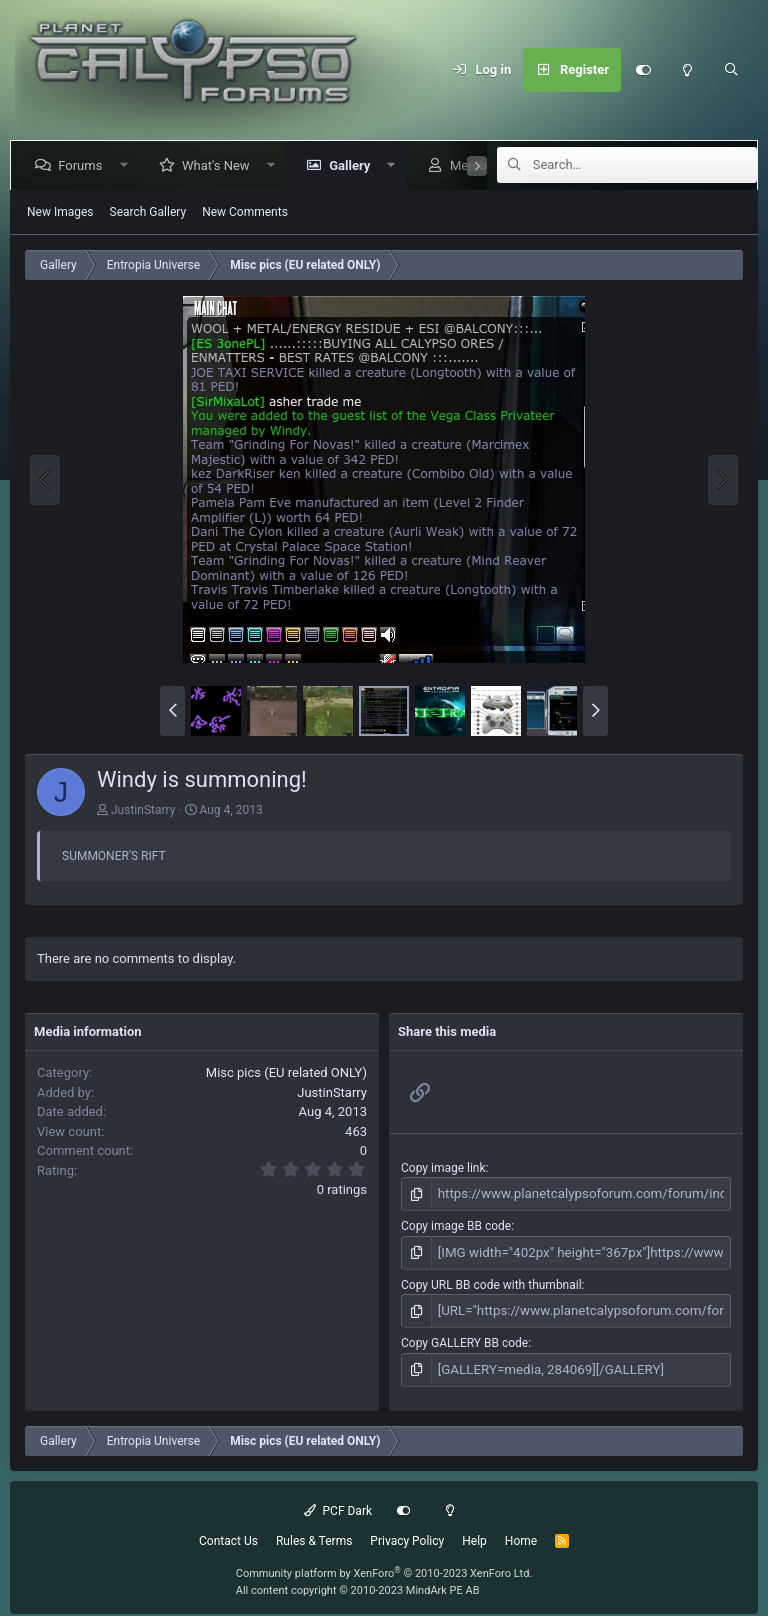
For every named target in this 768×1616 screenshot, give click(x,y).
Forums (84, 165)
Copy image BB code (456, 1224)
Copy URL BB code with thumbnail (491, 1281)
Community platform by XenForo (384, 1565)
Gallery (353, 165)
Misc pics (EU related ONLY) (286, 1072)
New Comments (245, 212)
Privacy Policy (407, 1533)
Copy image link (443, 1168)
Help (474, 1533)
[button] (127, 165)
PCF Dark (338, 1503)
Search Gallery (148, 212)
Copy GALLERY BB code (464, 1337)
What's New (220, 165)
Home (521, 1533)
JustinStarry (143, 810)
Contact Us (228, 1533)
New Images (60, 212)
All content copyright (358, 1582)
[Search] (731, 70)
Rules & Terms (314, 1533)
